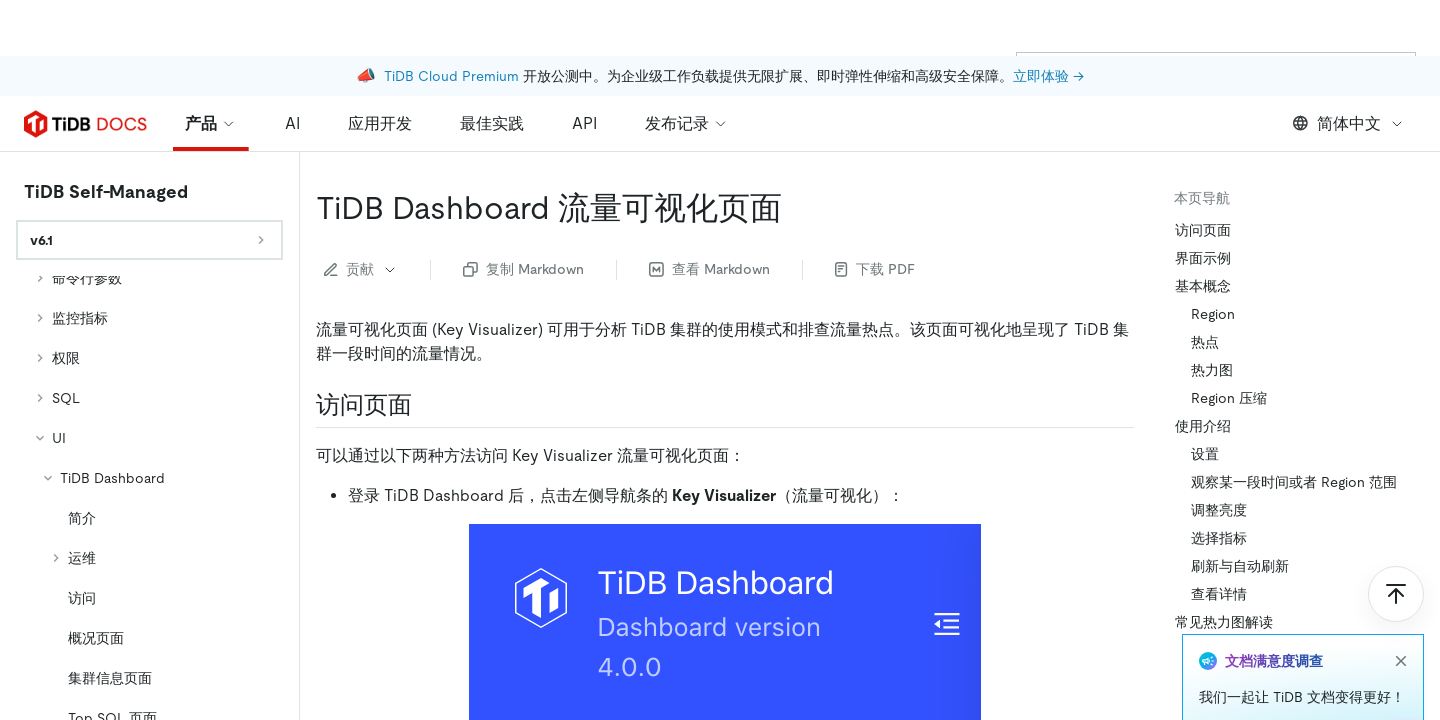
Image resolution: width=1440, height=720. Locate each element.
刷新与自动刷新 (1240, 566)
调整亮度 (1219, 510)
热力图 (1212, 370)
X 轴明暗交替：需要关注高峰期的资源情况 (1302, 688)
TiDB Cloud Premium (451, 20)
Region (1213, 314)
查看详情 (1219, 594)
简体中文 (1348, 123)
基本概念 (1203, 286)
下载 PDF (875, 269)
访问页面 (1203, 230)
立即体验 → (1048, 20)
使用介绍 (1203, 426)
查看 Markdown (709, 269)
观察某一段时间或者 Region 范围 (1294, 482)
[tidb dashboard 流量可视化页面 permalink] (798, 208)
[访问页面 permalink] (428, 405)
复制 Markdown (523, 269)
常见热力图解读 (1224, 622)
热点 (1205, 342)
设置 (1205, 454)
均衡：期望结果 (1240, 650)
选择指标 (1219, 538)
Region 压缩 (1229, 398)
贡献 (361, 269)
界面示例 (1203, 258)
